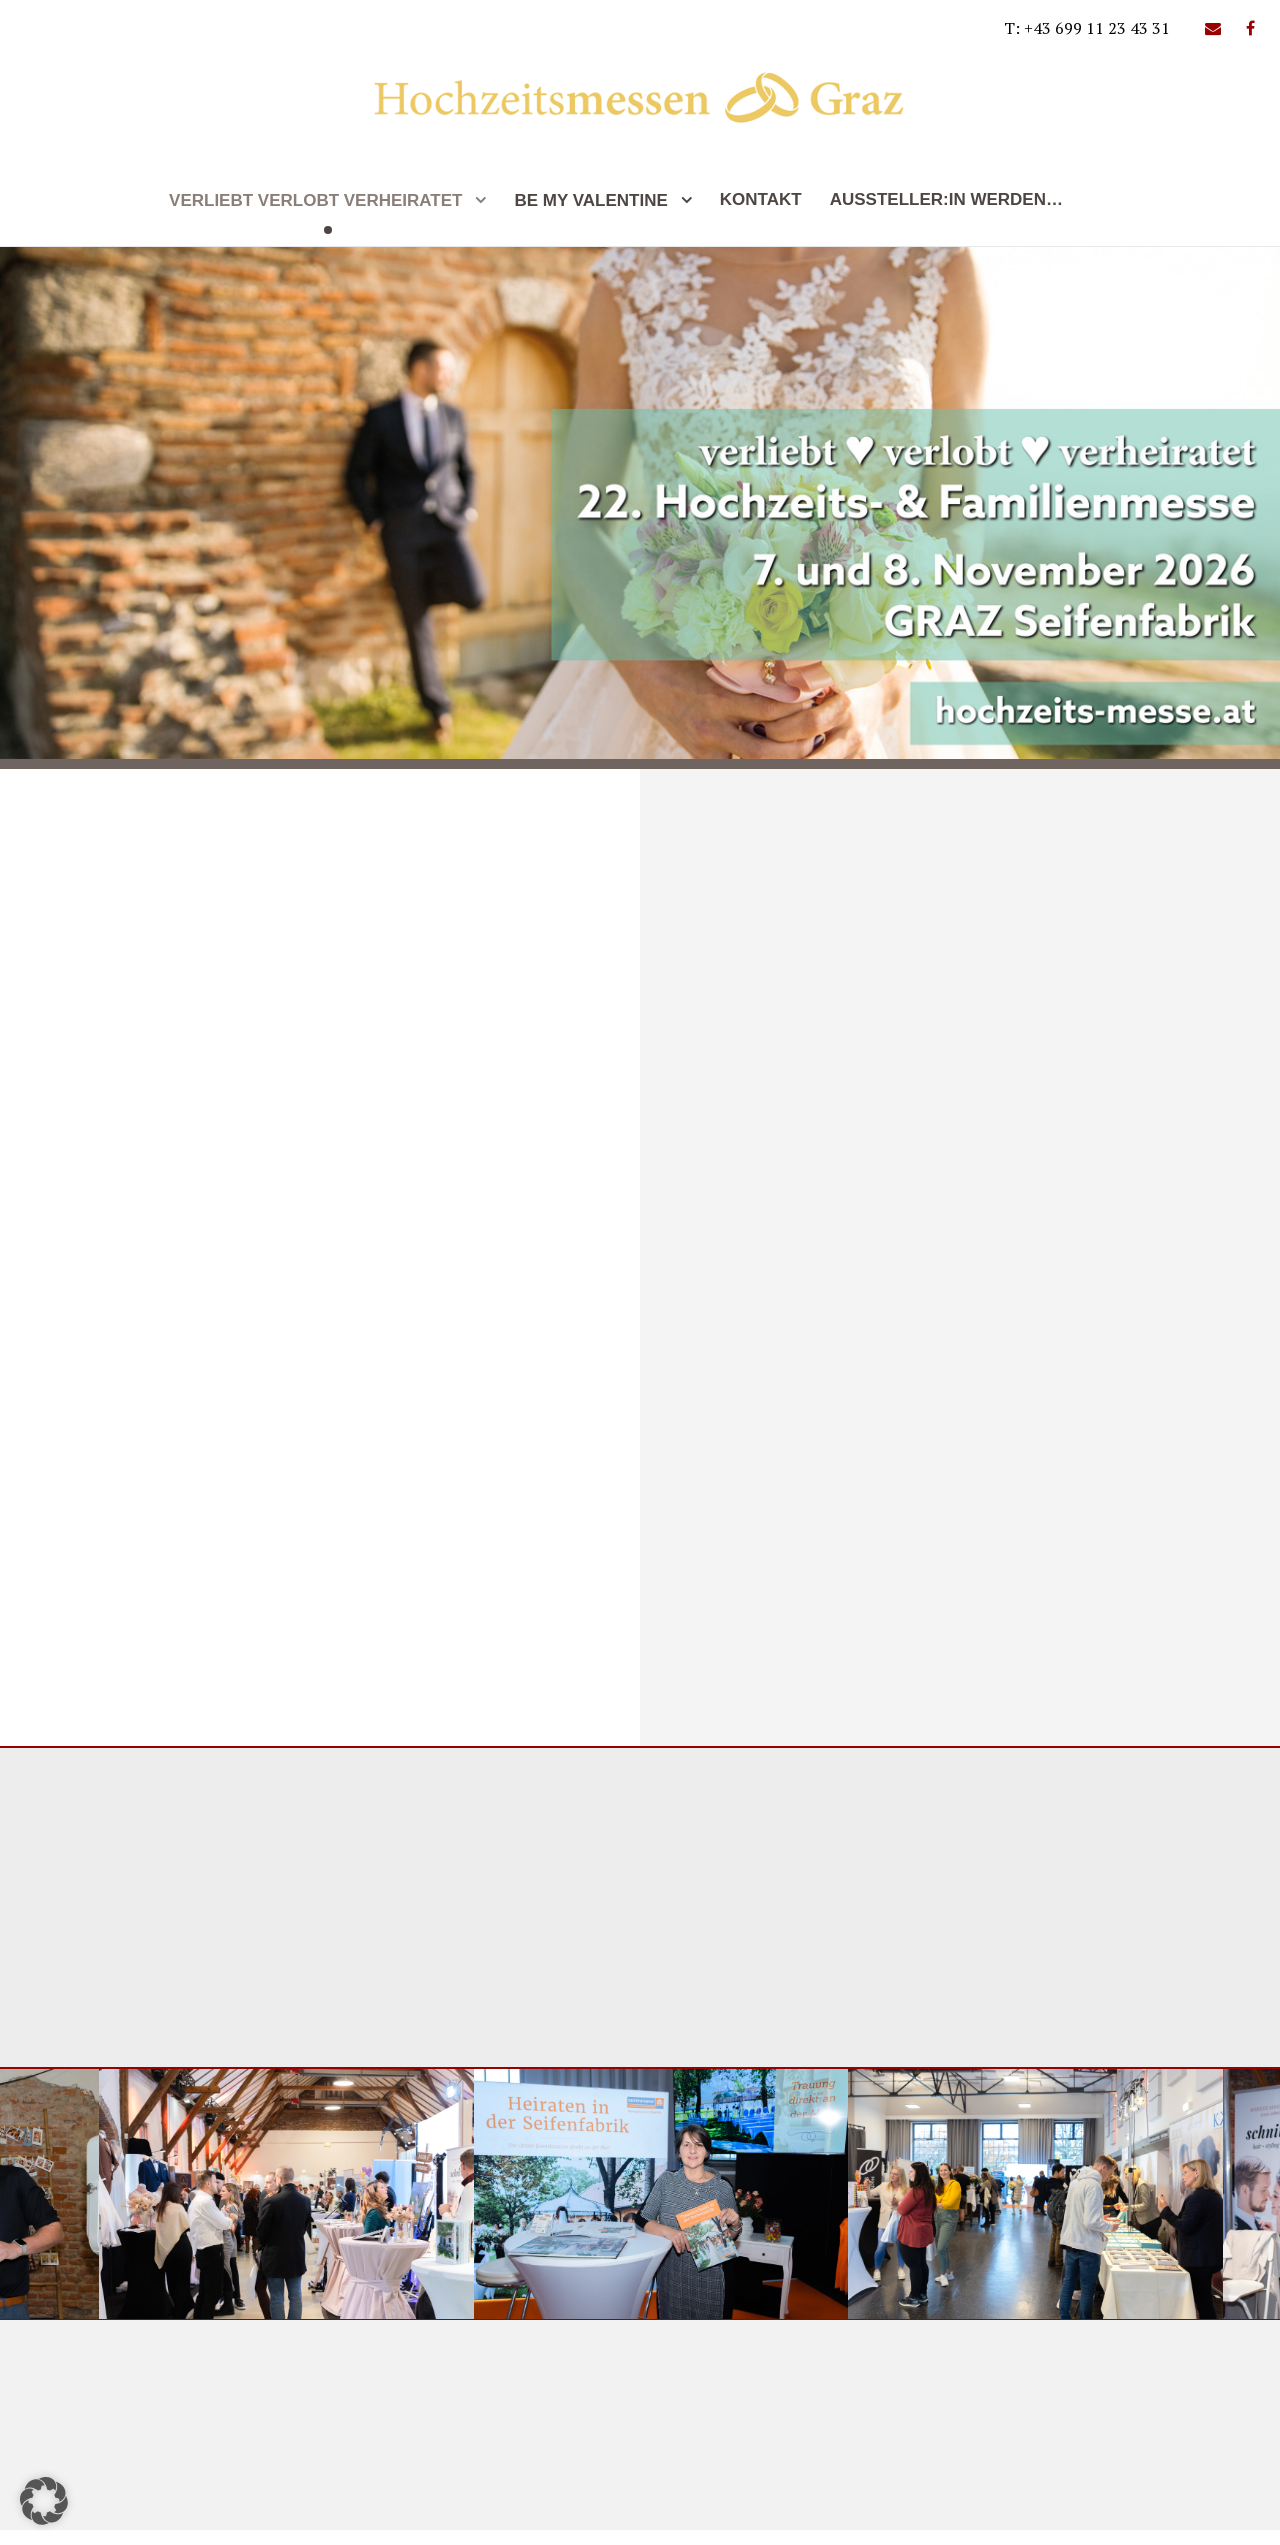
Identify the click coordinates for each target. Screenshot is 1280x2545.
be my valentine (590, 200)
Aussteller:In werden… (946, 199)
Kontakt (761, 199)
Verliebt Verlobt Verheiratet (315, 200)
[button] (44, 2501)
